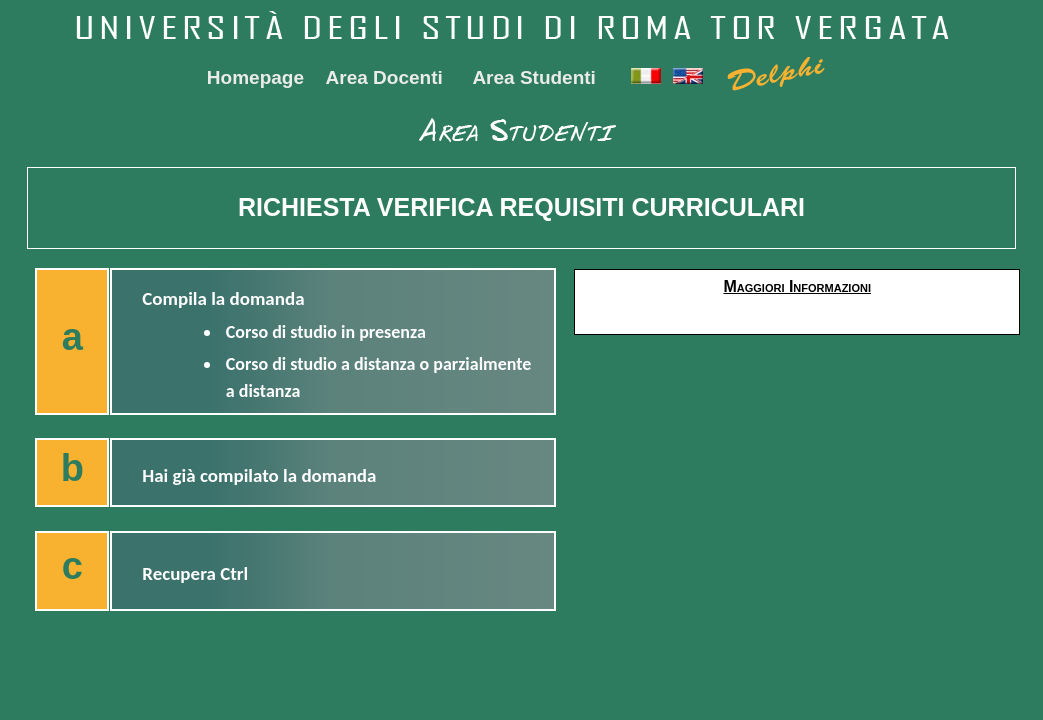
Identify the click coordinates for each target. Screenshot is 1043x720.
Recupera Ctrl (195, 573)
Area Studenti (534, 77)
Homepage (255, 77)
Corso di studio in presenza (326, 332)
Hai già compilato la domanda (259, 475)
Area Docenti (384, 77)
